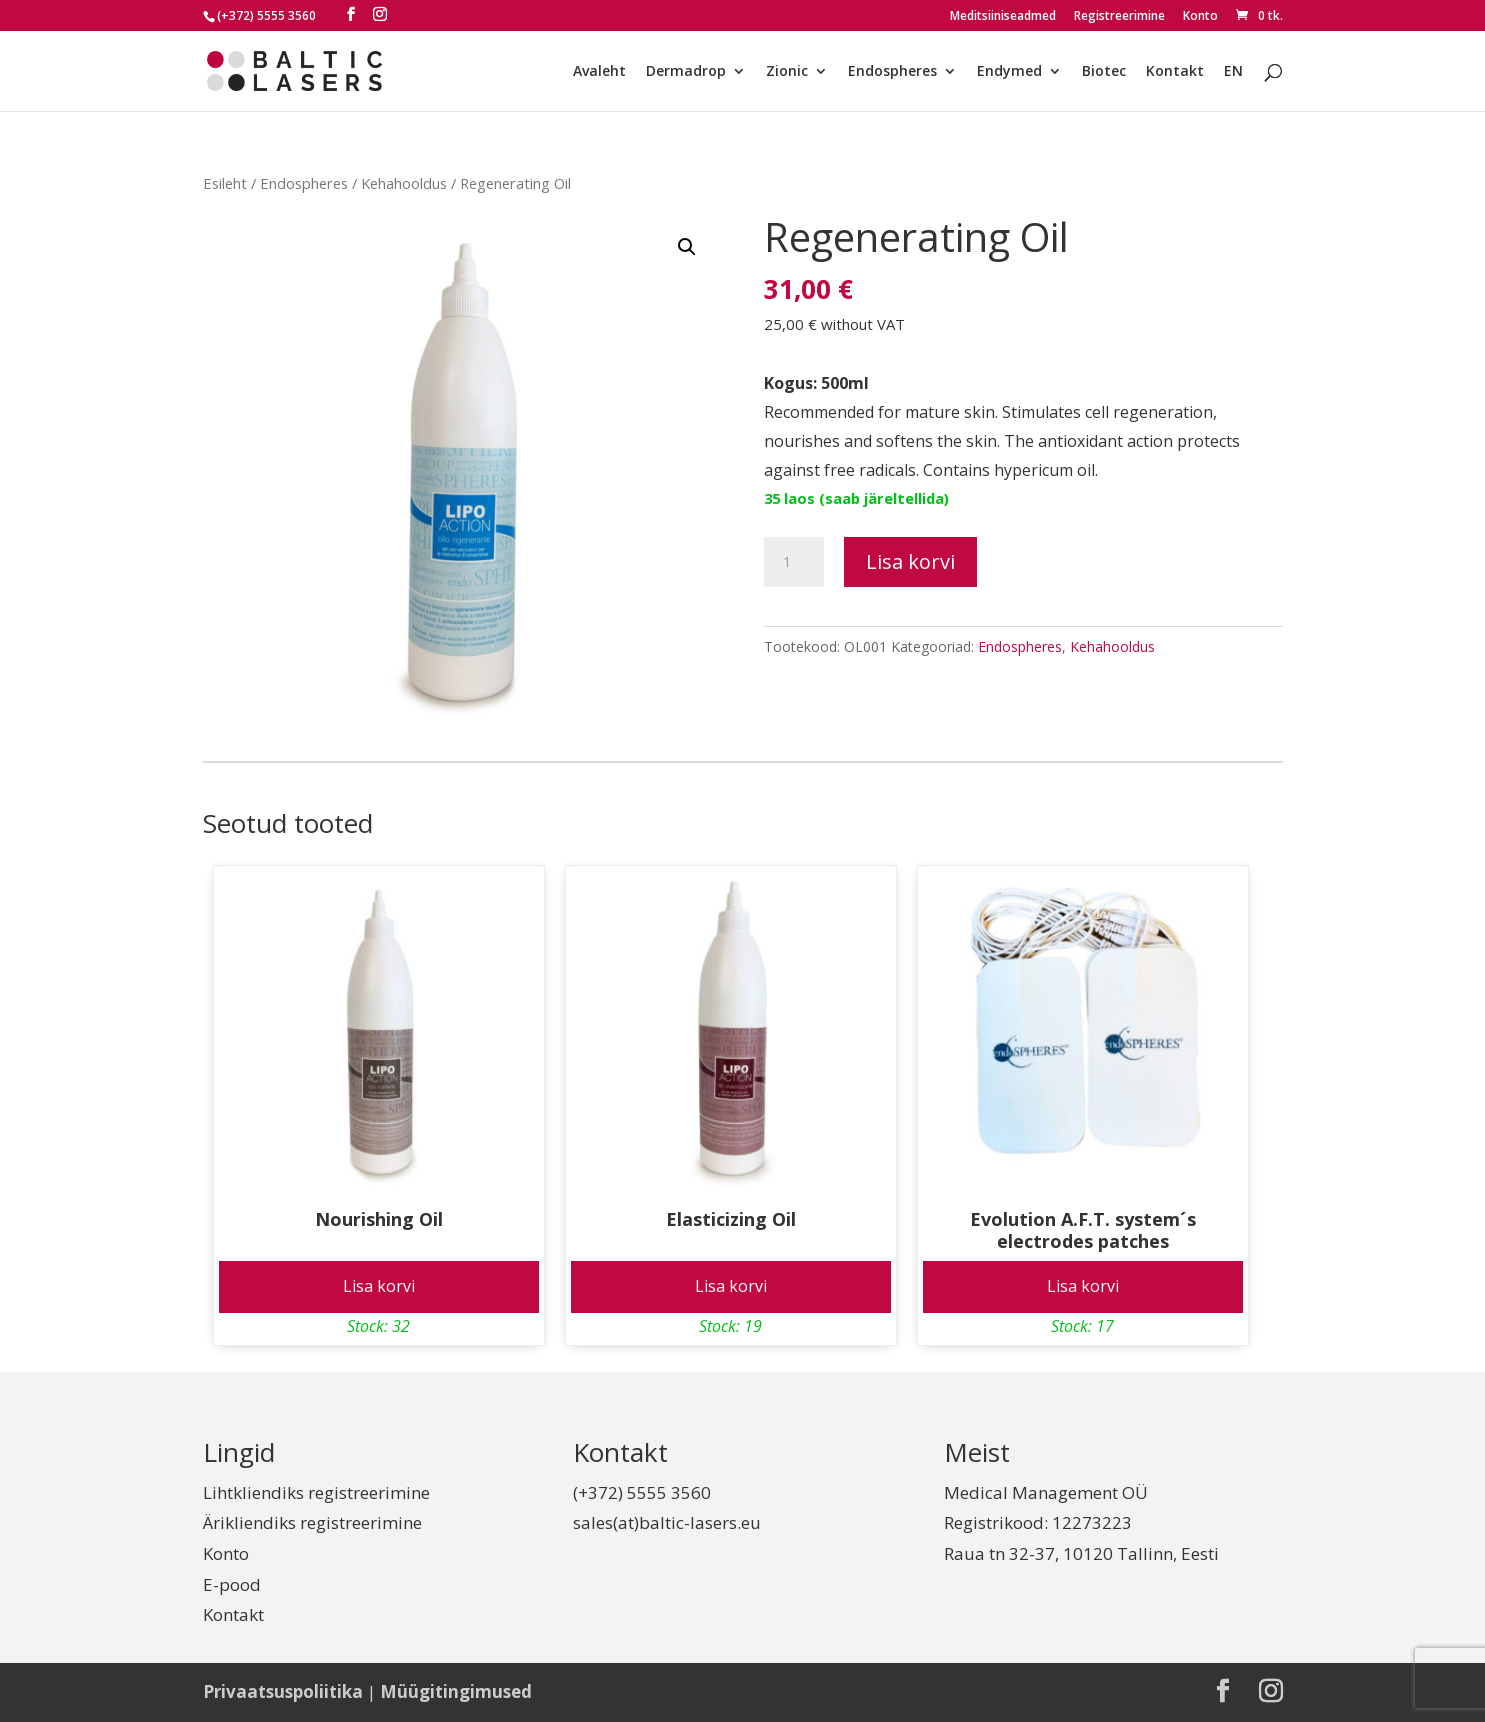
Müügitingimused (456, 1691)
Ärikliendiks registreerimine (312, 1522)
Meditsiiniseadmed (1003, 17)
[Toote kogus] (794, 562)
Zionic (787, 72)
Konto (1200, 17)
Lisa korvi (910, 561)
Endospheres (892, 72)
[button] (687, 247)
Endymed (1009, 72)
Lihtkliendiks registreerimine (316, 1492)
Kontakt (1175, 72)
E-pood (232, 1584)
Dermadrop (686, 72)
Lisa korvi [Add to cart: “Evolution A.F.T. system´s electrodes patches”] (1083, 1286)
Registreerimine (1119, 17)
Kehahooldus (404, 183)
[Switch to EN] (1233, 87)
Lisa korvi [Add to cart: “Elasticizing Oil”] (731, 1286)
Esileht (225, 183)
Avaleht (599, 72)
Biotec (1104, 72)
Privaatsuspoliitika (283, 1691)
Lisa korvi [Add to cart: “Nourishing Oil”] (379, 1286)
